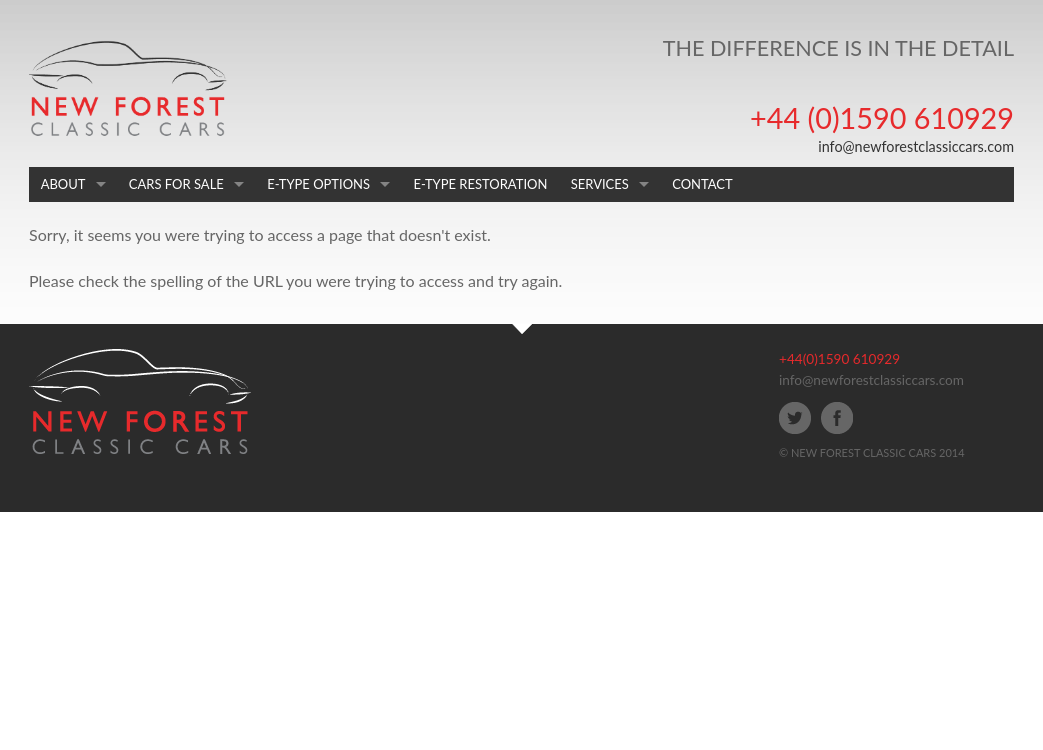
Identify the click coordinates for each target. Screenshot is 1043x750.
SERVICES (600, 184)
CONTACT (702, 184)
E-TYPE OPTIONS (318, 184)
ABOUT (63, 184)
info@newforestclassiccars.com (916, 146)
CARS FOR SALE (176, 184)
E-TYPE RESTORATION (480, 184)
